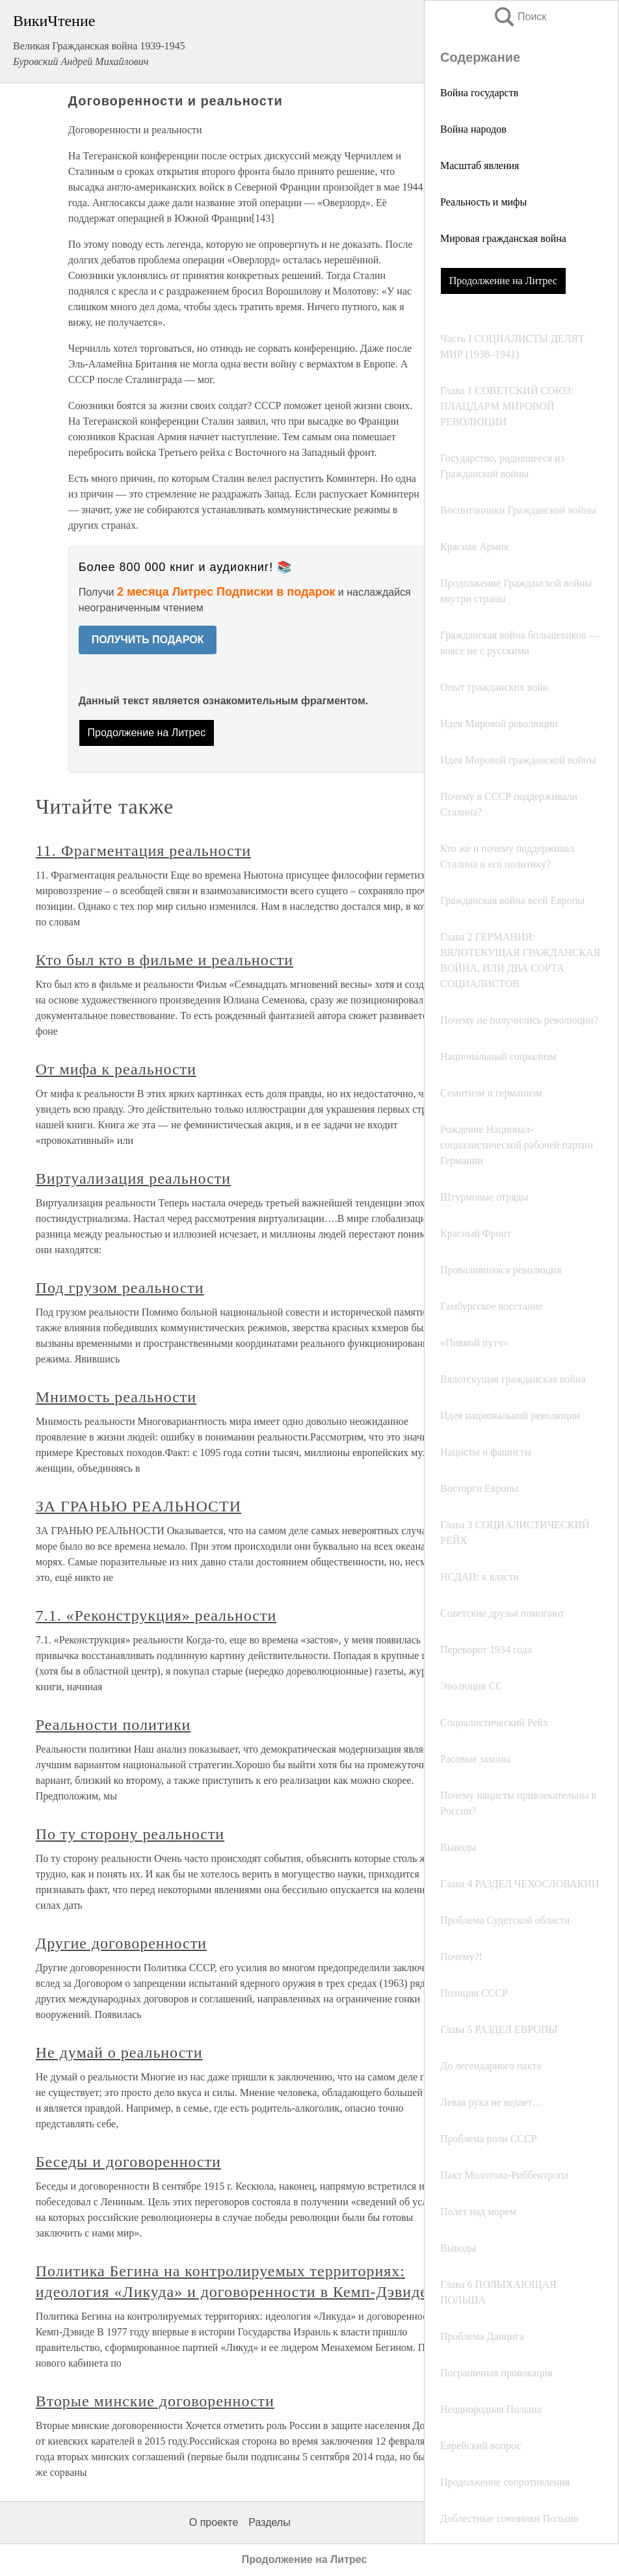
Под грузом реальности (120, 1287)
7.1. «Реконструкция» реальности (156, 1615)
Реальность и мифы (483, 201)
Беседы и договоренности (128, 2161)
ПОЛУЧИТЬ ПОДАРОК (148, 639)
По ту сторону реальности (130, 1834)
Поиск (519, 16)
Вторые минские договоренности (155, 2401)
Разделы (269, 2522)
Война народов (473, 129)
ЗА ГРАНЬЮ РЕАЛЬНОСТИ (138, 1506)
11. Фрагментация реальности (143, 850)
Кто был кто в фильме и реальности (164, 959)
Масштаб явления (479, 165)
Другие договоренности (121, 1943)
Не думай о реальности (119, 2052)
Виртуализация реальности (133, 1178)
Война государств (479, 92)
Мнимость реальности (116, 1396)
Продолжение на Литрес (503, 280)
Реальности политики (113, 1724)
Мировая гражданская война (503, 238)
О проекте (213, 2522)
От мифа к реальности (116, 1069)
